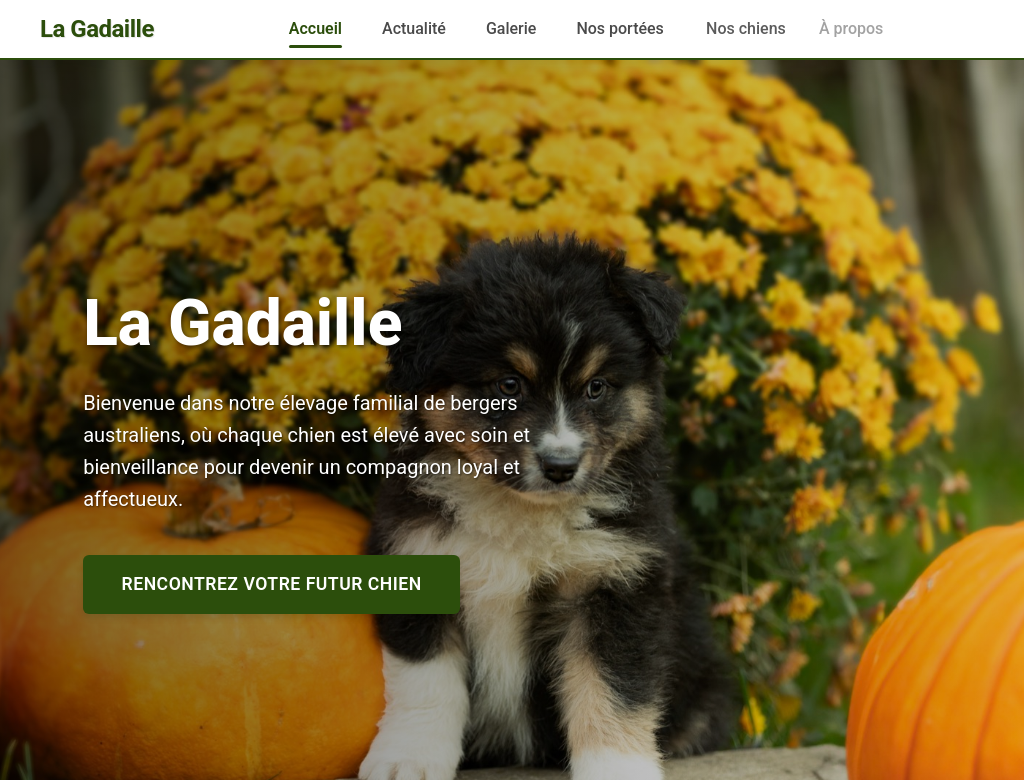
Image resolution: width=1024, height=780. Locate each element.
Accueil (315, 28)
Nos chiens (744, 28)
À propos (837, 28)
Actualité (414, 28)
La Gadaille (97, 29)
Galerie (511, 28)
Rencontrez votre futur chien (272, 584)
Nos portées (621, 28)
